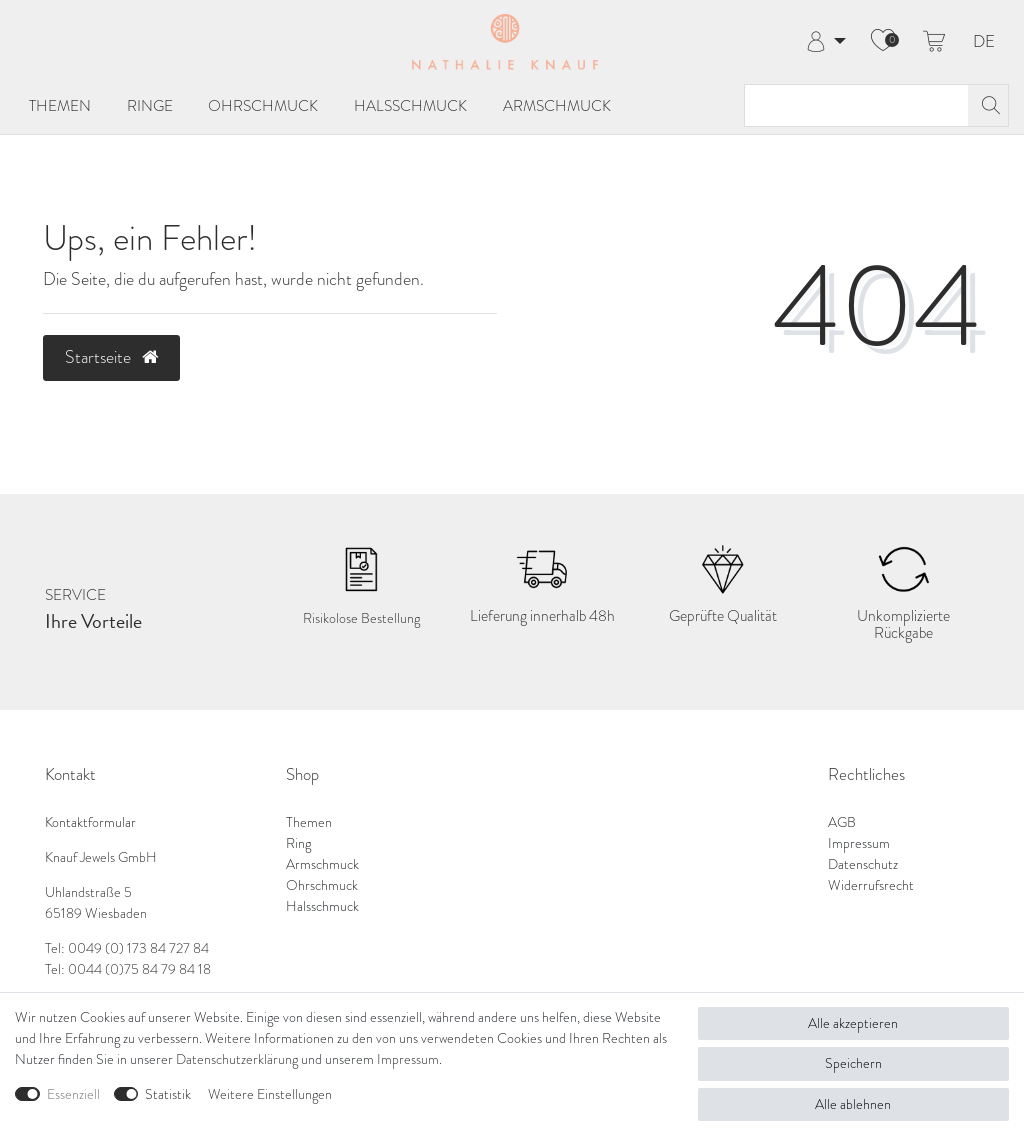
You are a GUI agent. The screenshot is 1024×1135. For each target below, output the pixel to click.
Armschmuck (557, 106)
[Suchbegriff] (856, 105)
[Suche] (988, 105)
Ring (298, 843)
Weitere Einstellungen (270, 1094)
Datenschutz (863, 864)
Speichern (853, 1063)
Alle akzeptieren (853, 1023)
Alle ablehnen (853, 1104)
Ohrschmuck (263, 106)
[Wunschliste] (883, 42)
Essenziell (73, 1094)
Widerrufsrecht (871, 885)
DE (984, 42)
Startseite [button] (111, 357)
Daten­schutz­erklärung (237, 1059)
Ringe (150, 106)
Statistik (168, 1094)
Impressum (859, 843)
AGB (842, 822)
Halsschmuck (410, 106)
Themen (60, 106)
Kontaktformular (90, 822)
